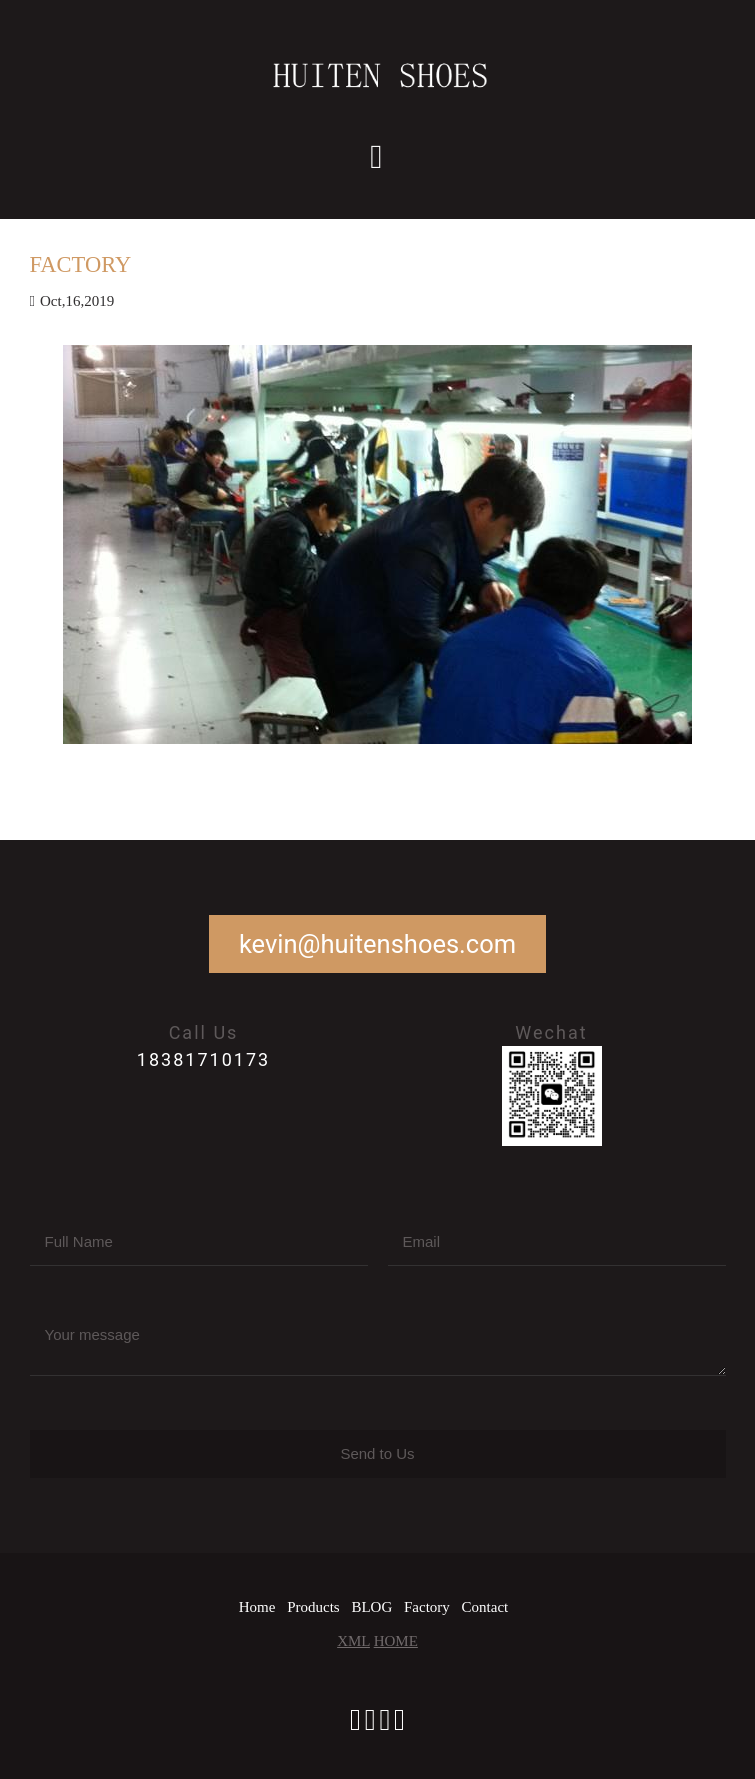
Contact (485, 1607)
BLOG (371, 1607)
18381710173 (203, 1059)
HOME (396, 1641)
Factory (427, 1607)
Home (257, 1607)
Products (313, 1607)
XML (353, 1641)
